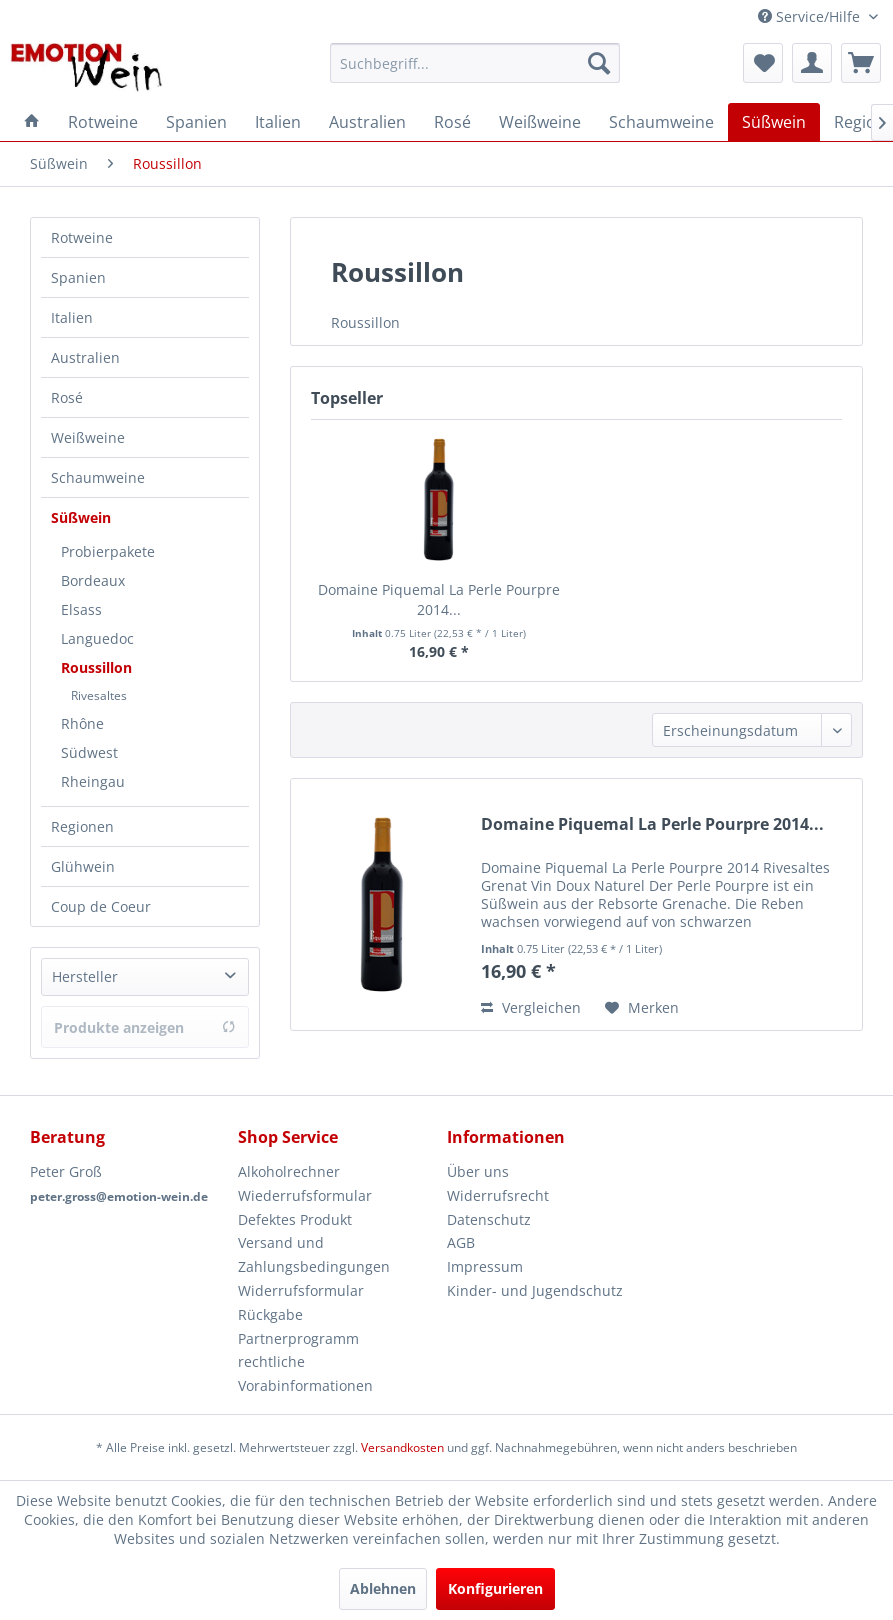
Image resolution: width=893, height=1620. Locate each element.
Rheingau (93, 781)
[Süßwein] (774, 122)
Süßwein (81, 517)
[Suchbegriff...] (475, 63)
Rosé (67, 397)
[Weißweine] (540, 122)
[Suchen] (599, 63)
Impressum (485, 1266)
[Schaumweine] (661, 122)
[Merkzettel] (763, 63)
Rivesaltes (99, 695)
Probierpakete (108, 551)
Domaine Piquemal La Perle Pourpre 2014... (439, 599)
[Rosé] (452, 122)
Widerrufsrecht (498, 1195)
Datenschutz (489, 1219)
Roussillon (96, 667)
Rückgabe (270, 1314)
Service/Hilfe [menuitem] (811, 16)
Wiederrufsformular (305, 1195)
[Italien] (278, 122)
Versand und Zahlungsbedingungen (314, 1254)
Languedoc (97, 638)
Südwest (89, 752)
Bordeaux (93, 580)
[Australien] (367, 122)
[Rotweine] (103, 122)
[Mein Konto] (812, 63)
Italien (72, 317)
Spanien (78, 277)
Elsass (81, 609)
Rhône (82, 723)
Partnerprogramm (298, 1338)
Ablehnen (383, 1588)
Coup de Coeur (101, 906)
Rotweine (82, 237)
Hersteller (85, 976)
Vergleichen (531, 1007)
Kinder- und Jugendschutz (535, 1290)
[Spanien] (196, 122)
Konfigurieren (495, 1588)
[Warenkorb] (861, 63)
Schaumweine (98, 477)
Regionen (82, 826)
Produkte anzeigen (145, 1027)
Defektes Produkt (295, 1219)
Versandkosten (402, 1447)
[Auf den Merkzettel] (642, 1008)
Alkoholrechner (289, 1171)
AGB (461, 1242)
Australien (85, 357)
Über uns (478, 1171)
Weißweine (88, 437)
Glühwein (83, 866)
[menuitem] (475, 63)
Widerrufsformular (301, 1290)
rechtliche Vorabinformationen (305, 1373)
